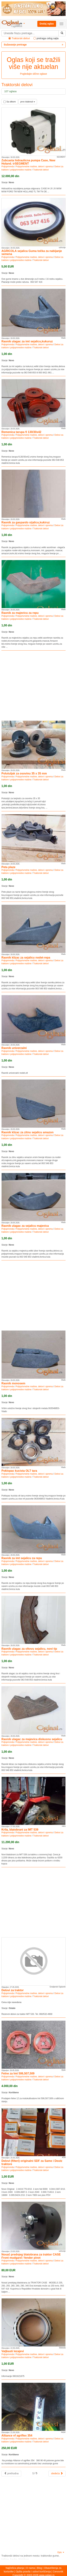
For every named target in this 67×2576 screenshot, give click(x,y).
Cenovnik (58, 2571)
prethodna (11, 2473)
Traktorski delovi (41, 169)
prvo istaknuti (27, 101)
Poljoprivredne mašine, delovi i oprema (34, 166)
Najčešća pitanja (15, 2568)
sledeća (57, 2473)
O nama (30, 2568)
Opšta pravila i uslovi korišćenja (33, 2571)
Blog (39, 2568)
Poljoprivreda (7, 166)
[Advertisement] (33, 685)
